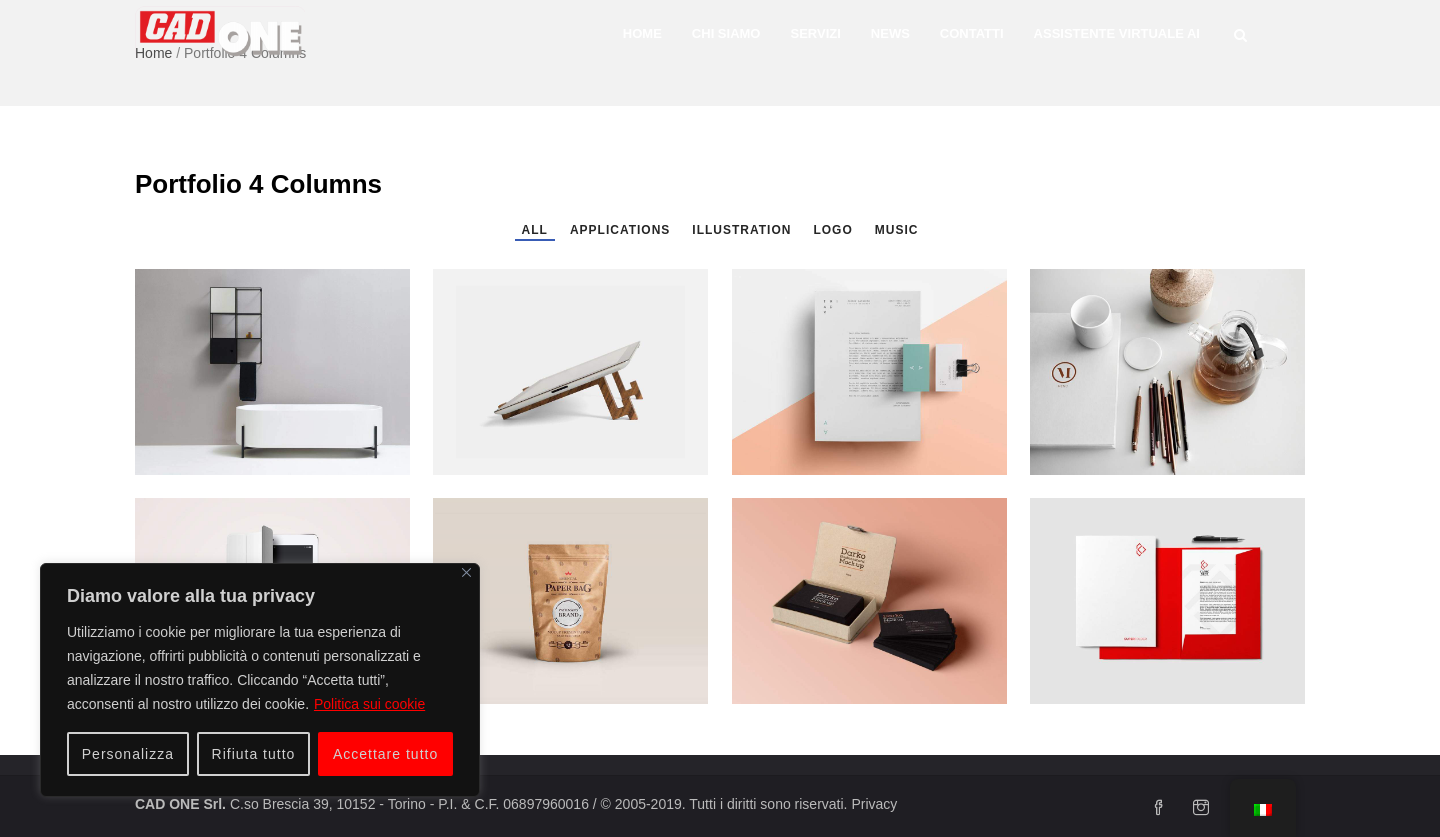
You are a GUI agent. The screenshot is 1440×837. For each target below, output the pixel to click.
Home (642, 33)
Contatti (972, 33)
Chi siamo (726, 33)
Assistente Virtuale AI (1117, 33)
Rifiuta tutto (254, 754)
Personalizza (128, 754)
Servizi (815, 33)
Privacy (874, 804)
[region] (260, 680)
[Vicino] (466, 572)
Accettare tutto (385, 754)
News (890, 33)
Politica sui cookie (369, 704)
